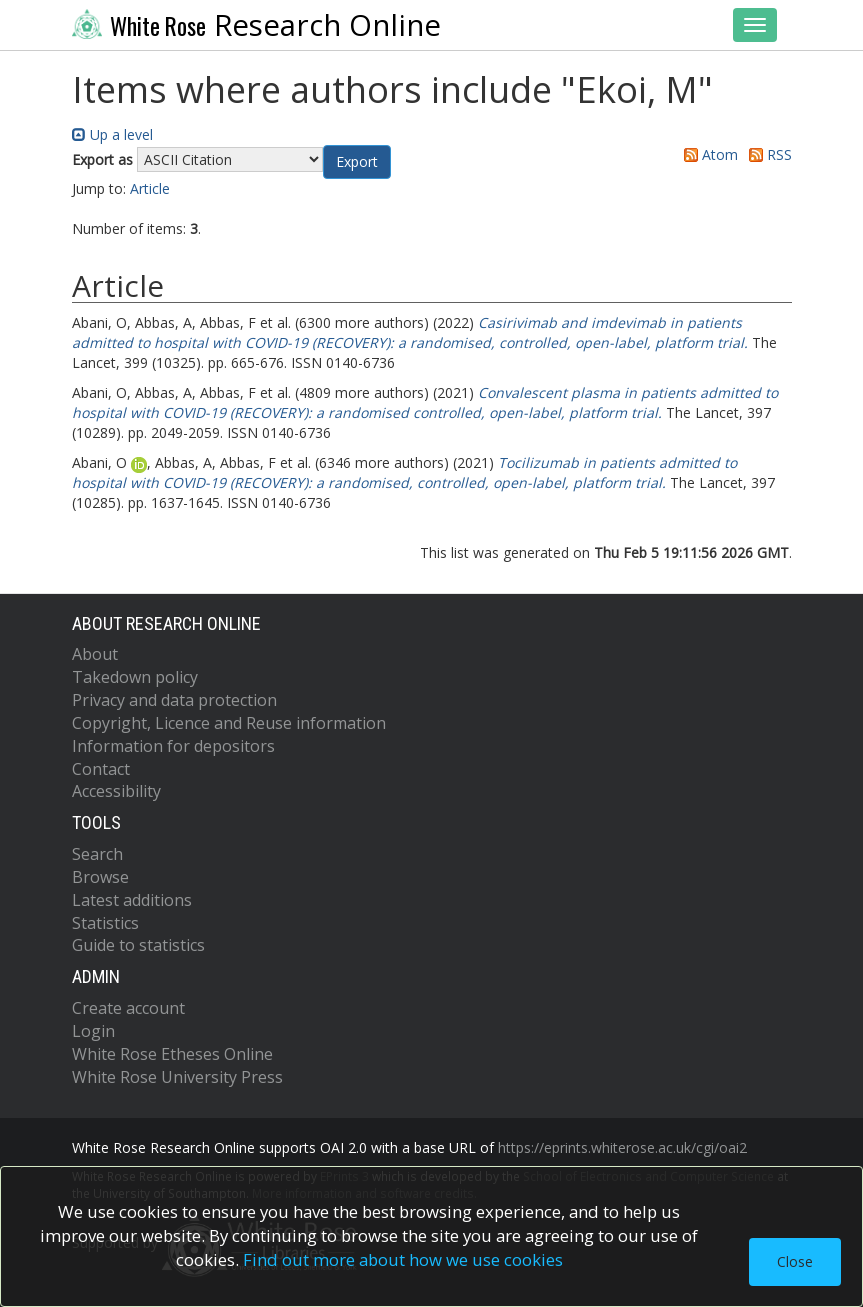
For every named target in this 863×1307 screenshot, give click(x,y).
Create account (128, 1008)
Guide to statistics (138, 945)
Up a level (112, 134)
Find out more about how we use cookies (403, 1259)
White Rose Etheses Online (172, 1054)
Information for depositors (173, 746)
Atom (707, 154)
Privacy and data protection (174, 700)
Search (97, 854)
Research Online (257, 25)
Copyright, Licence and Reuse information (229, 723)
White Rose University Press (177, 1077)
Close (795, 1261)
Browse (100, 877)
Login (93, 1031)
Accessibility (116, 791)
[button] (357, 162)
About (95, 654)
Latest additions (132, 900)
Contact (101, 769)
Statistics (105, 923)
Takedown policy (135, 677)
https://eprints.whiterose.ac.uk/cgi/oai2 (622, 1147)
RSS (767, 154)
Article (150, 188)
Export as (102, 159)
